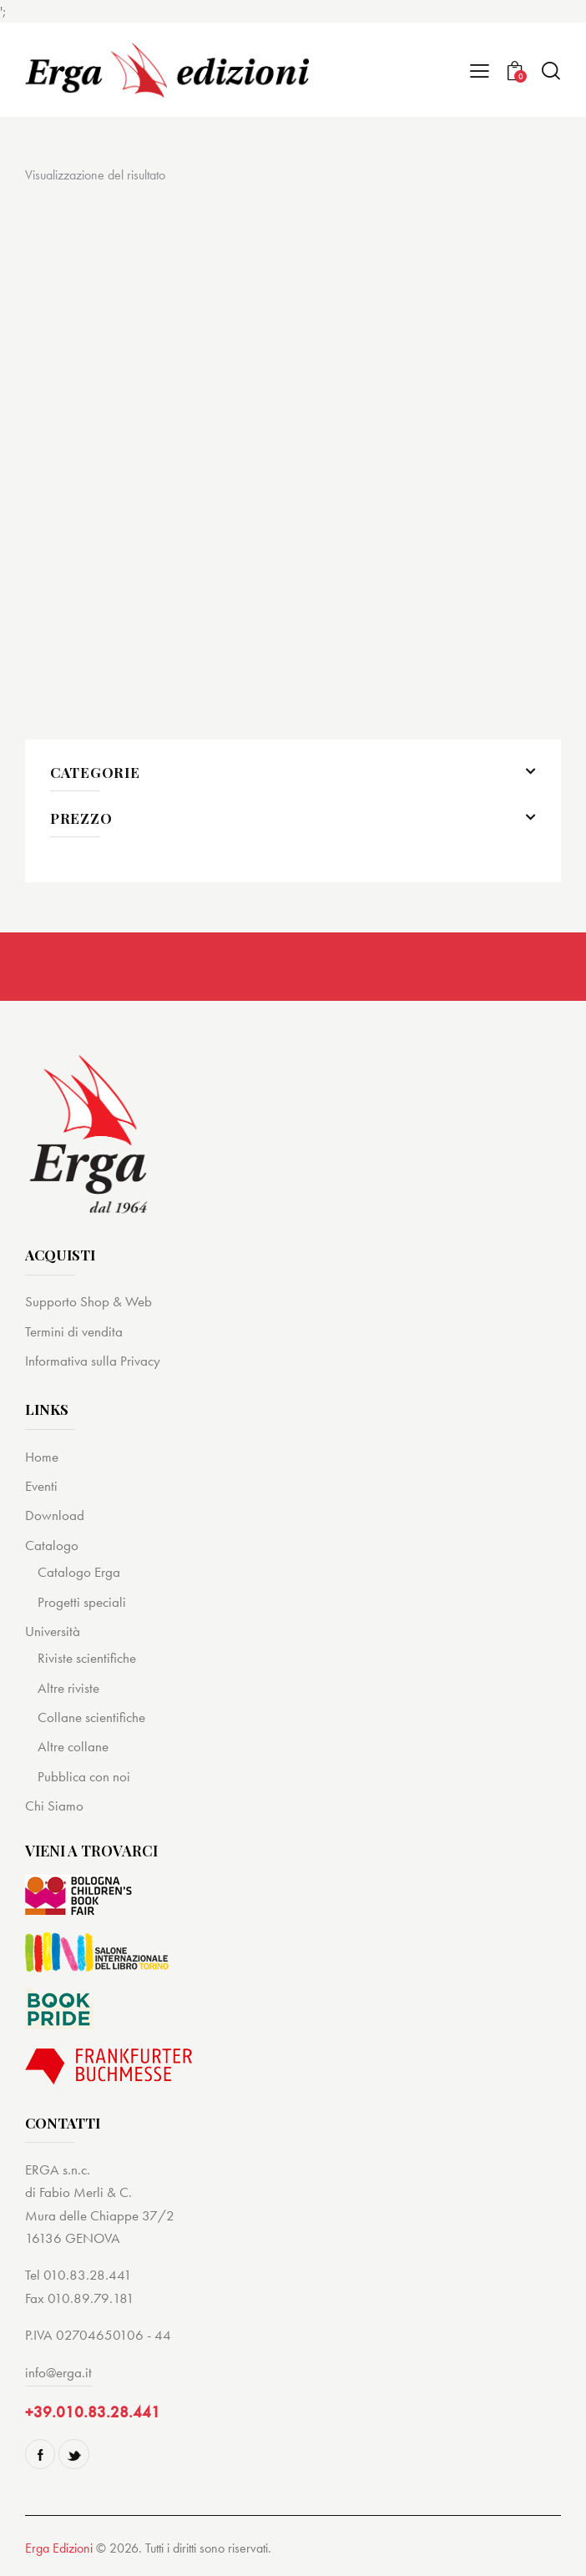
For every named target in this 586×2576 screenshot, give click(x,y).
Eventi (41, 1486)
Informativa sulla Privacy (92, 1360)
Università (52, 1631)
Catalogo (51, 1545)
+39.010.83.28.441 (92, 2412)
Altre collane (73, 1746)
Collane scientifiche (91, 1717)
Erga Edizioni (59, 2548)
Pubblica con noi (84, 1776)
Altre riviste (68, 1688)
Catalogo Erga (79, 1572)
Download (54, 1515)
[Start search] (550, 70)
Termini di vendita (74, 1331)
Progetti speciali (82, 1602)
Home (41, 1456)
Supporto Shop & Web (88, 1301)
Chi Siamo (54, 1805)
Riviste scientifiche (87, 1658)
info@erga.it (58, 2372)
